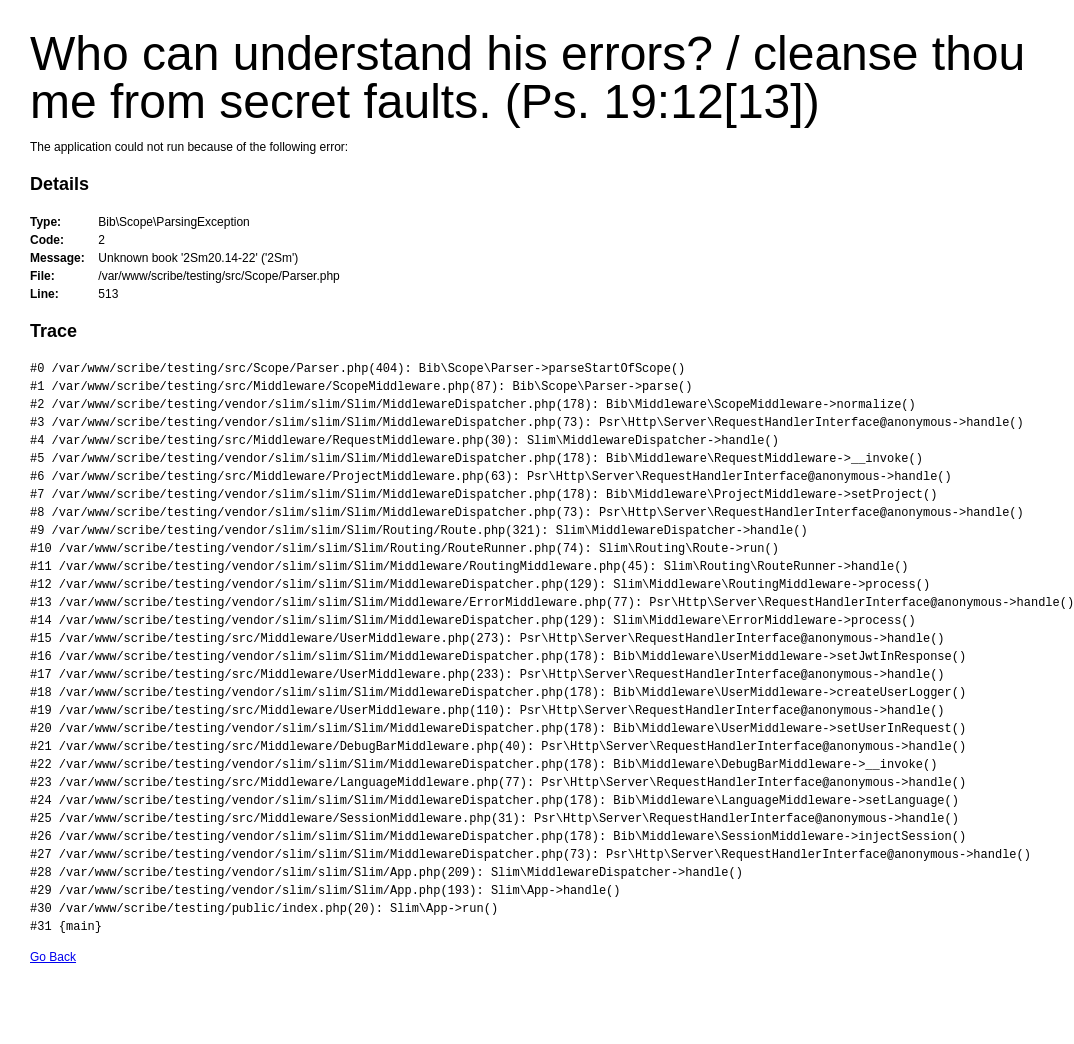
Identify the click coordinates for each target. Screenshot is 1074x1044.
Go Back (53, 957)
